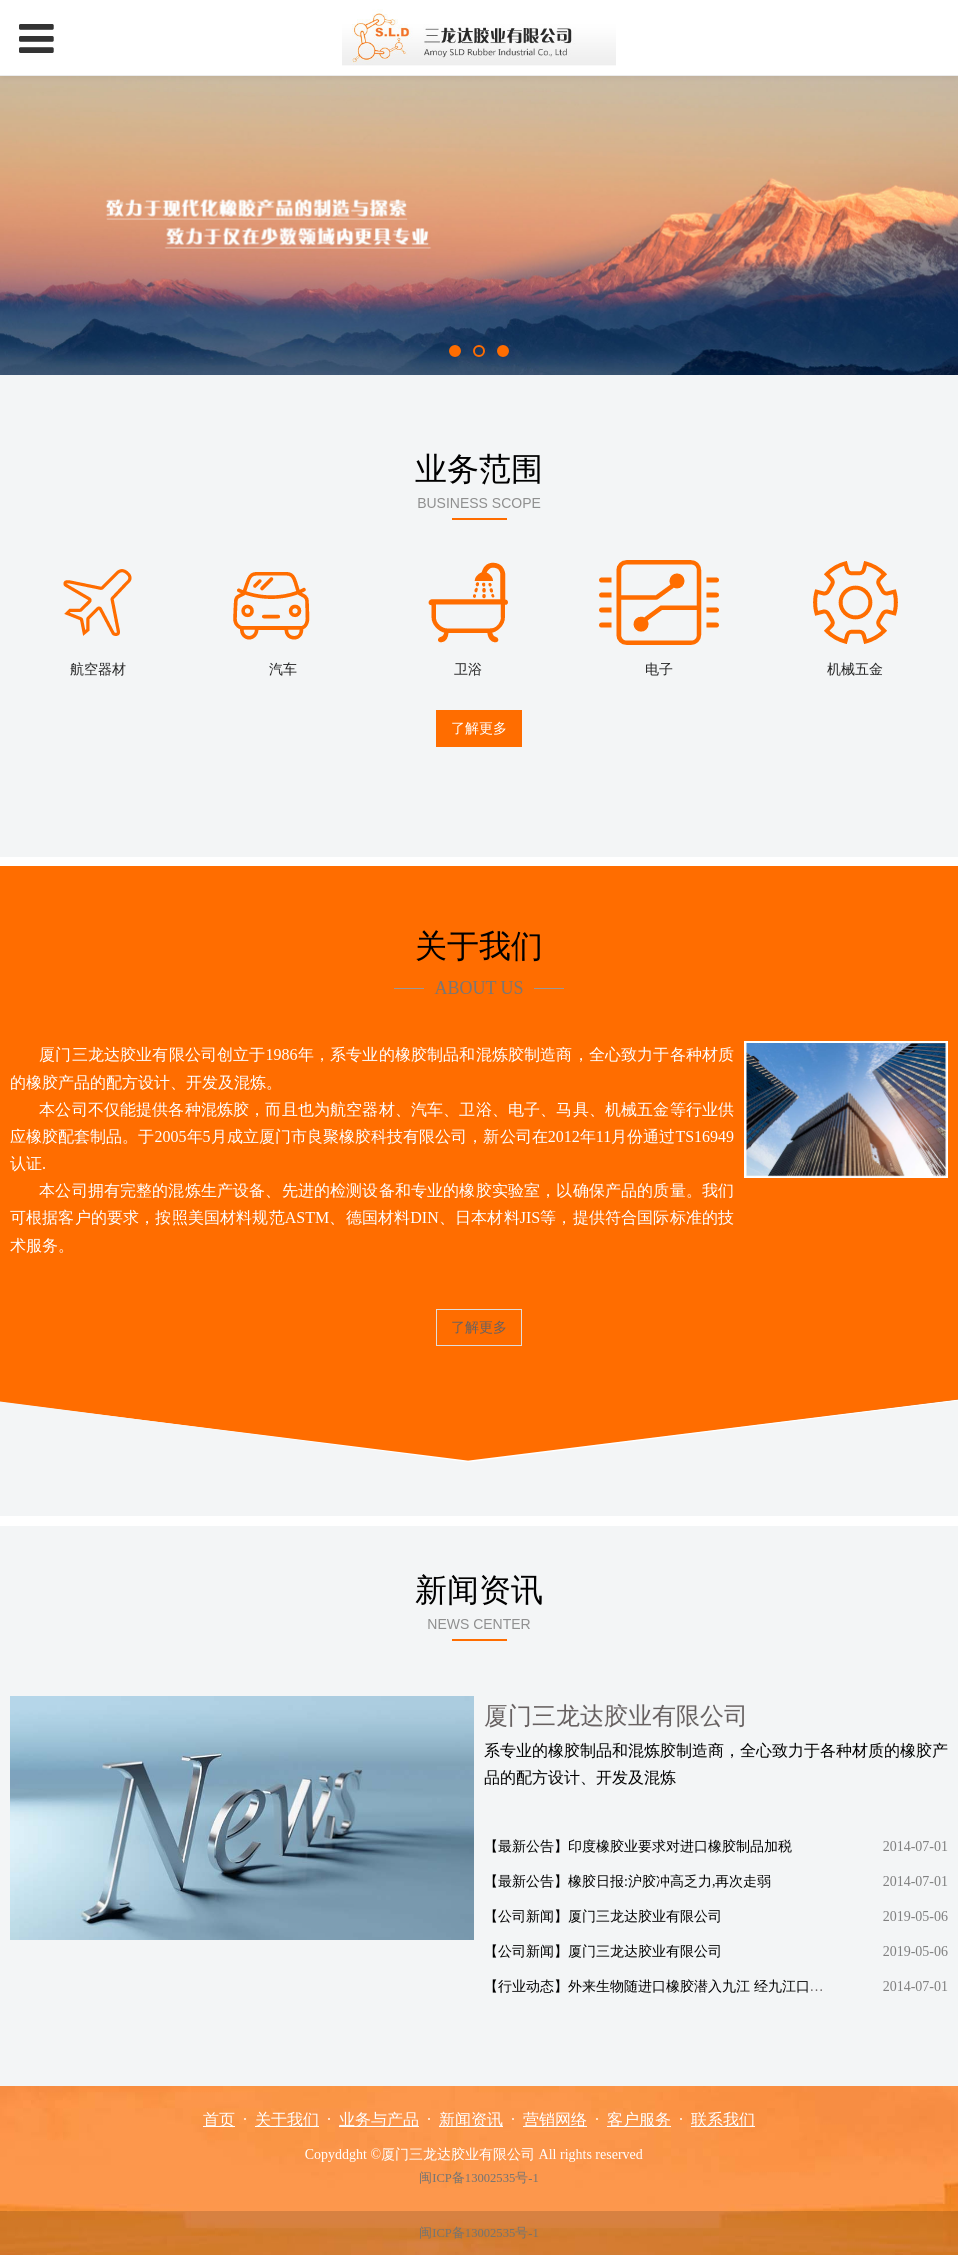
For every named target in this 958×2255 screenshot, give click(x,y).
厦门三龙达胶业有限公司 (645, 1913)
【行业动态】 (526, 1983)
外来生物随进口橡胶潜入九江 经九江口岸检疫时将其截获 (745, 1983)
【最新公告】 (526, 1843)
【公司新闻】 (526, 1913)
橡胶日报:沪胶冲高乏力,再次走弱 (669, 1878)
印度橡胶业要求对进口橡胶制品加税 (680, 1843)
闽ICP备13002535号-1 (478, 2178)
